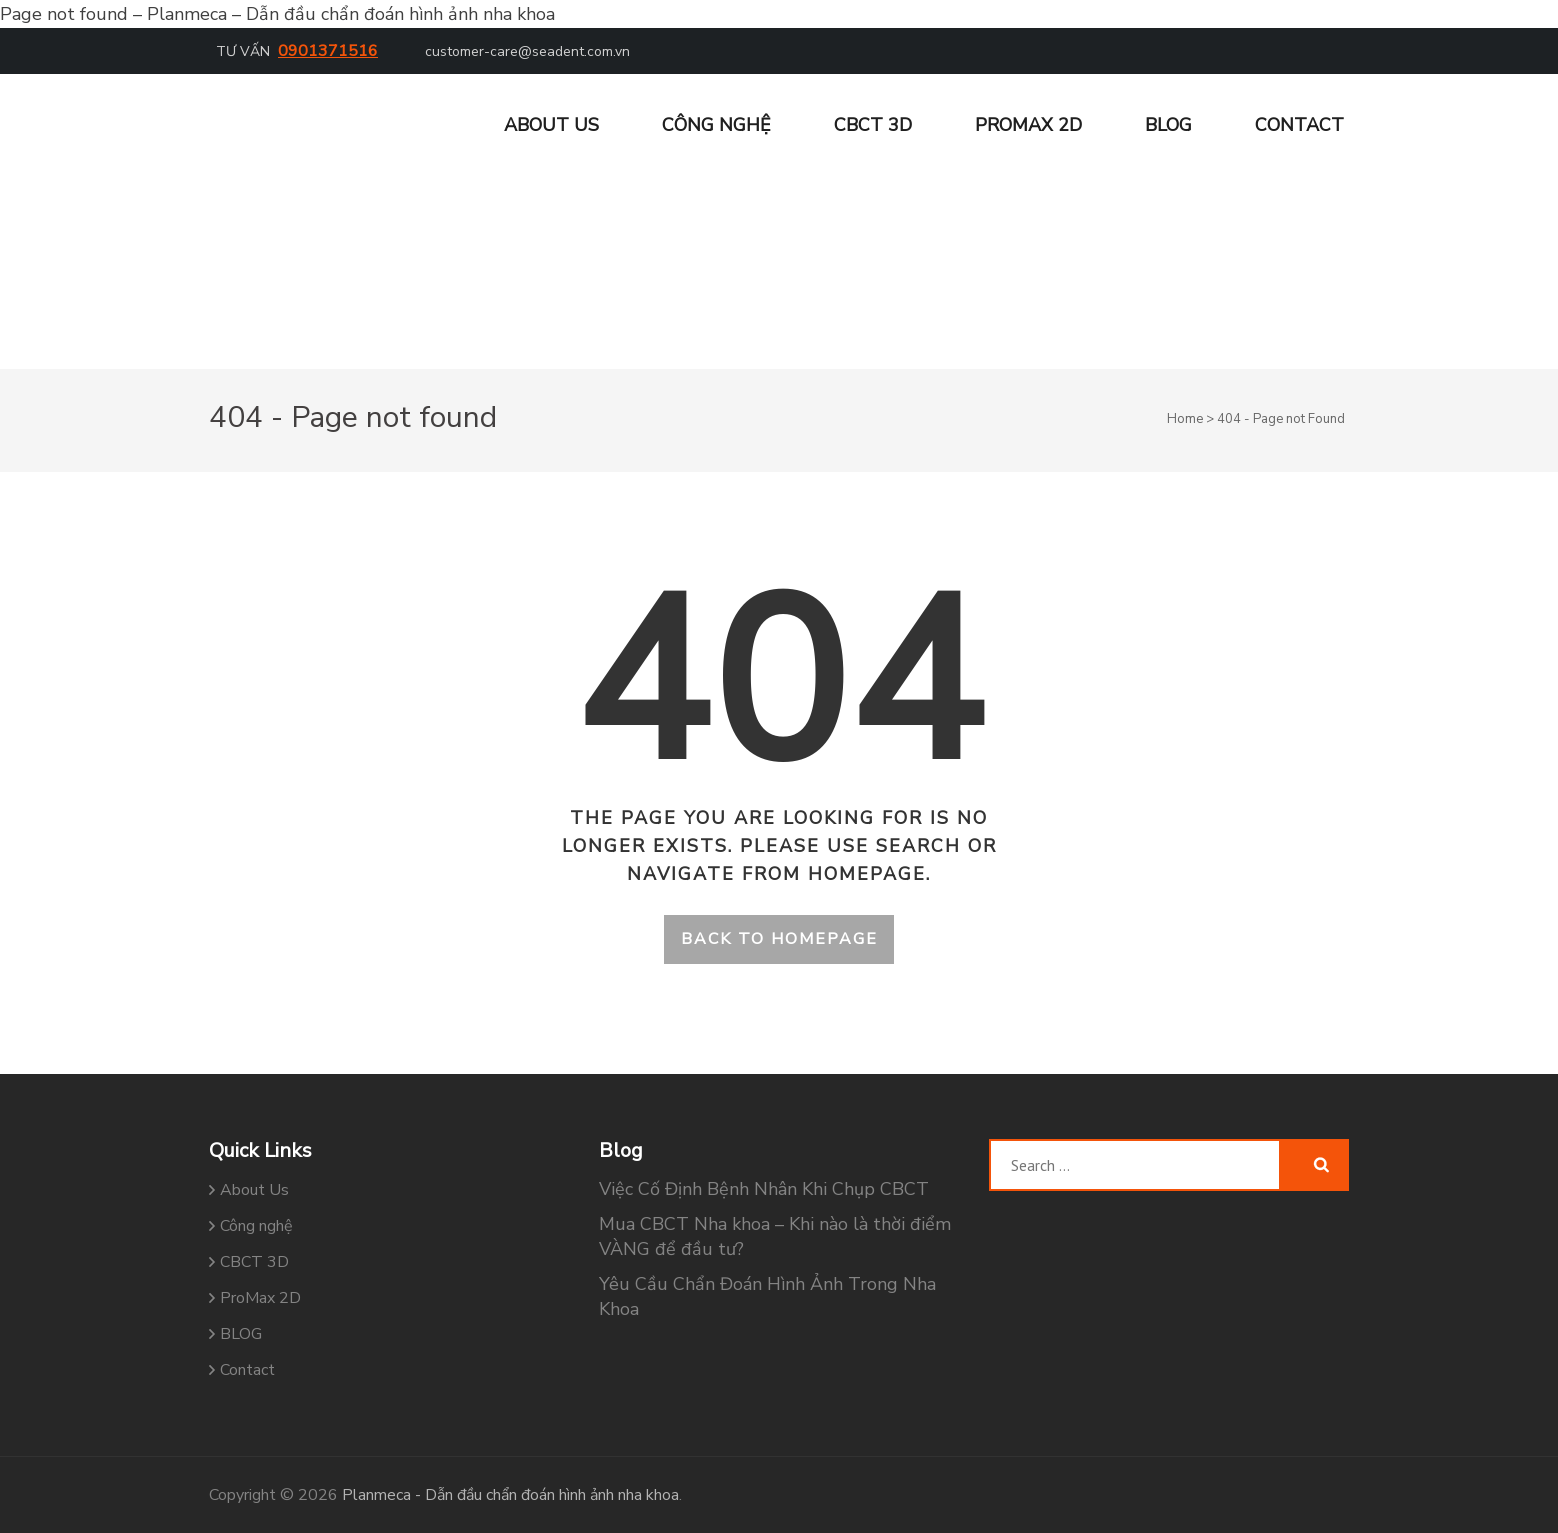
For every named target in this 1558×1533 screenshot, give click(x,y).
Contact (1299, 125)
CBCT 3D (873, 125)
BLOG (1168, 125)
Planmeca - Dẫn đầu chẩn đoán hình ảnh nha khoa (510, 1495)
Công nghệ (716, 125)
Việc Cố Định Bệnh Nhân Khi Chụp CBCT (764, 1189)
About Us (551, 125)
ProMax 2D (1028, 125)
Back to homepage (779, 939)
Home (1185, 419)
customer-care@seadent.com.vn (527, 51)
